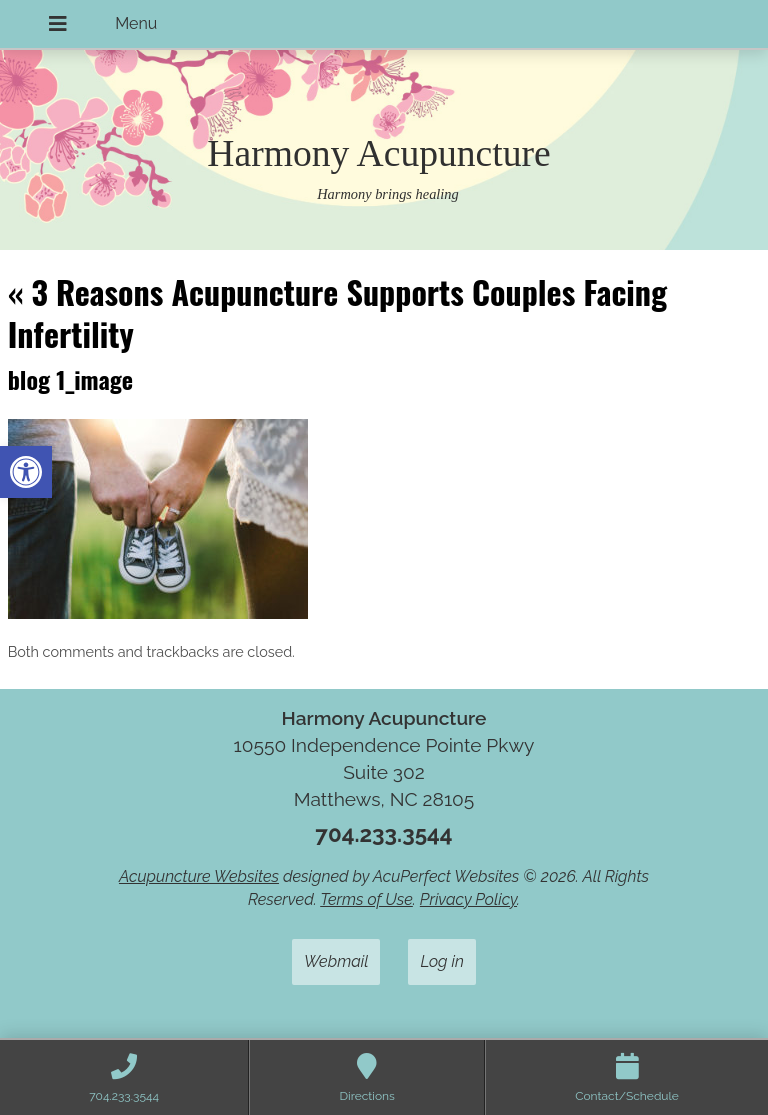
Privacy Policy (468, 899)
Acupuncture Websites (199, 876)
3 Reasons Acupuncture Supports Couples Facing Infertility (337, 312)
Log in (442, 961)
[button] (26, 472)
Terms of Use (366, 899)
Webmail (336, 961)
